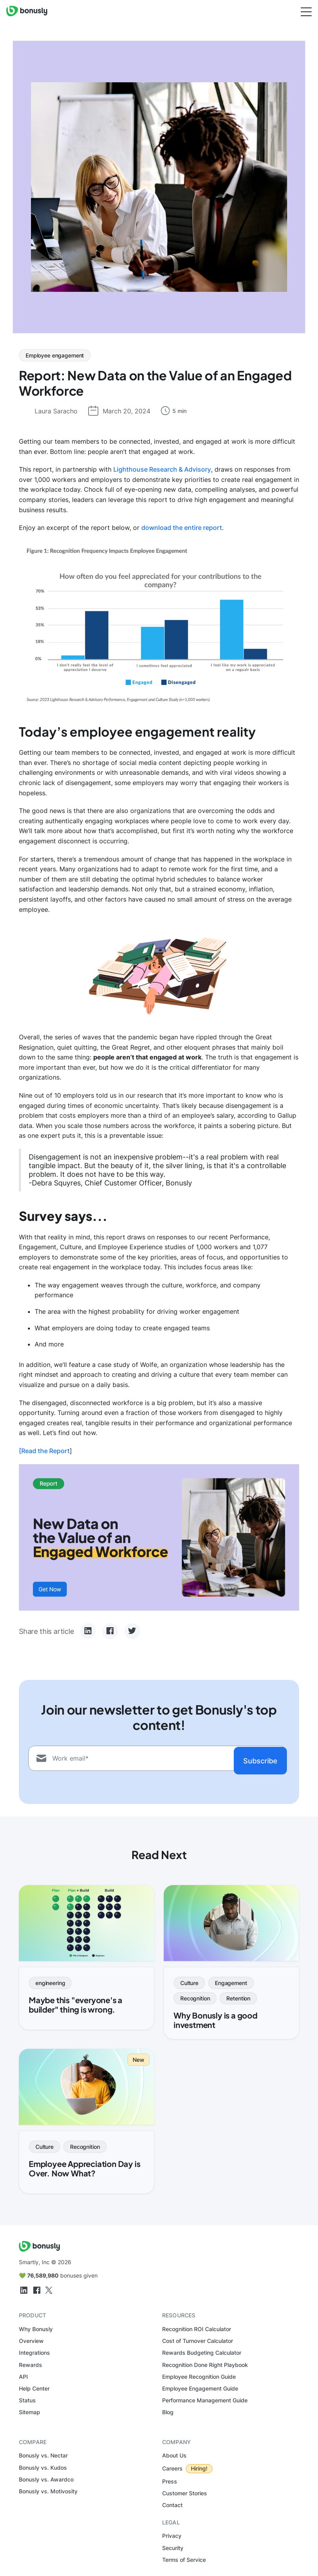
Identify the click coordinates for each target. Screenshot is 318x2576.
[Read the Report (44, 1451)
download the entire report (181, 527)
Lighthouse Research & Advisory (162, 469)
